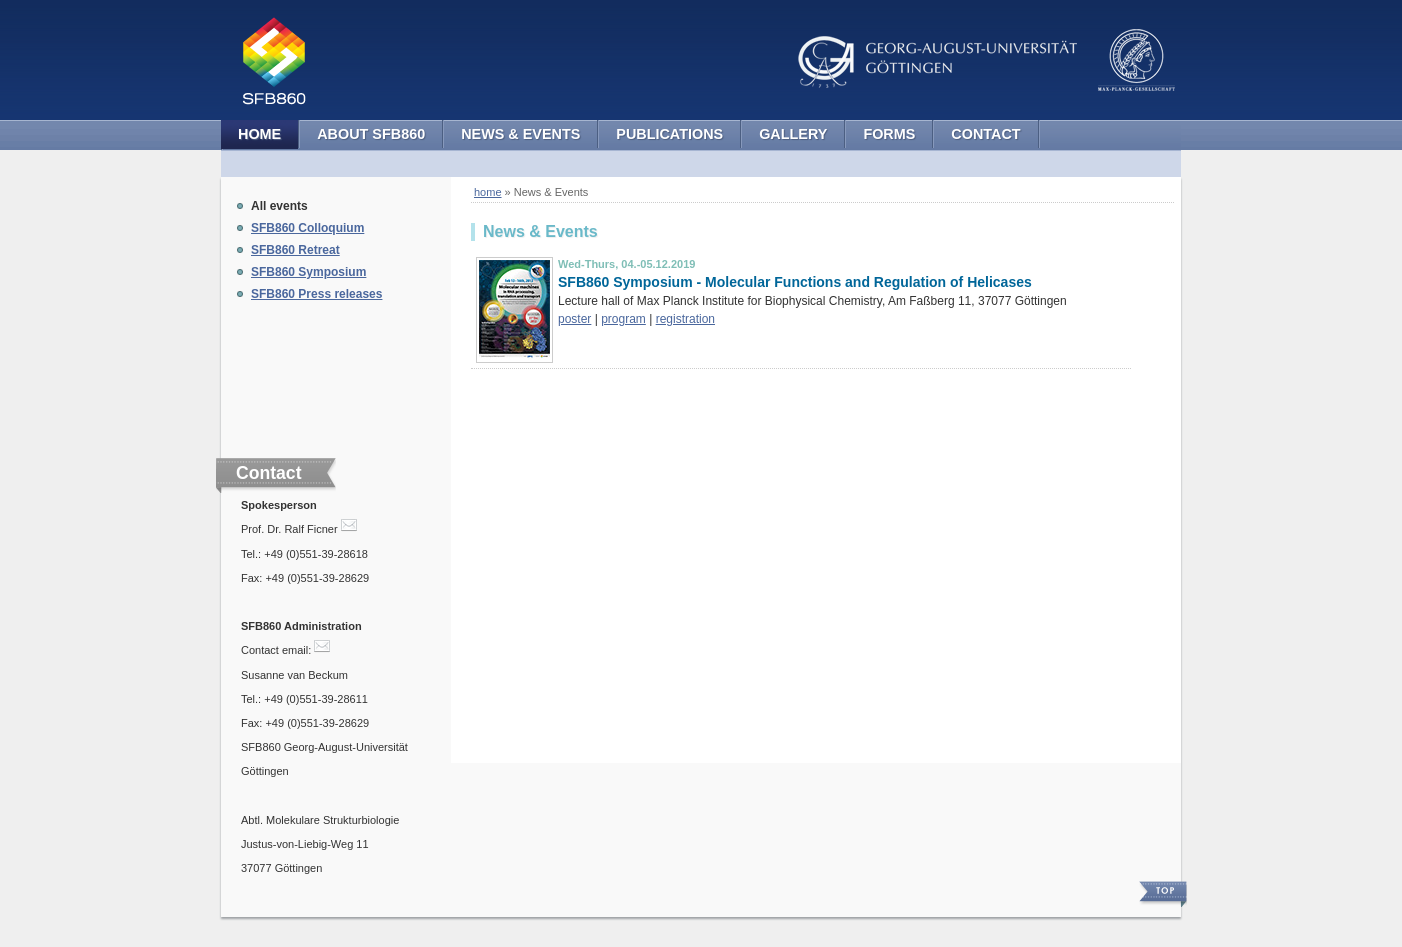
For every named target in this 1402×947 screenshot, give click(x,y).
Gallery (793, 134)
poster (574, 319)
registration (685, 319)
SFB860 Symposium (308, 272)
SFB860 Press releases (316, 294)
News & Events (520, 134)
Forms (889, 134)
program (623, 319)
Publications (669, 134)
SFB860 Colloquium (307, 228)
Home (259, 134)
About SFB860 (371, 134)
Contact (985, 134)
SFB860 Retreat (295, 250)
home (488, 192)
